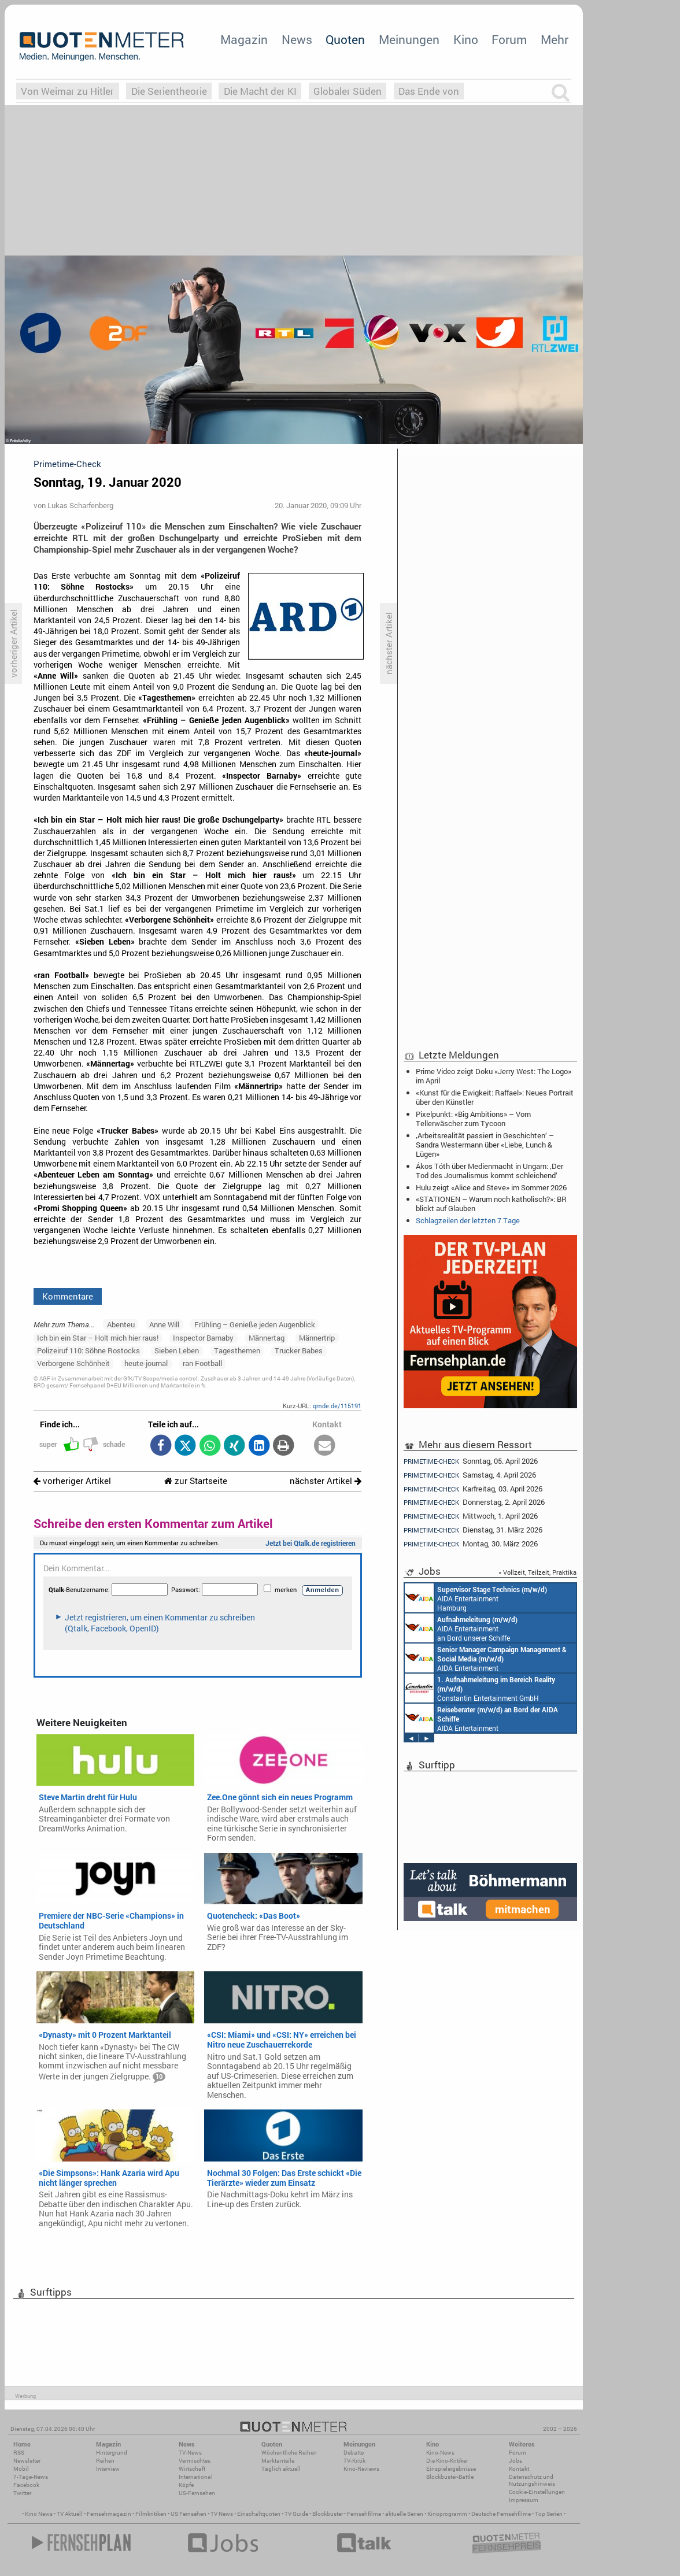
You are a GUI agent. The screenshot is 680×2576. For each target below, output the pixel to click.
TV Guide (296, 2514)
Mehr (554, 39)
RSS (18, 2452)
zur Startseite (195, 1480)
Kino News (39, 2514)
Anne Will (164, 1324)
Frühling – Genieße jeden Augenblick (254, 1324)
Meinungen (409, 39)
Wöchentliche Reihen (289, 2452)
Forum (509, 39)
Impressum (523, 2500)
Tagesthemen (237, 1350)
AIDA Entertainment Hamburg (476, 1597)
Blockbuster (327, 2514)
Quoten (345, 39)
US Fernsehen (188, 2514)
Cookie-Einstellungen (537, 2492)
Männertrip (317, 1337)
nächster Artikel (325, 1480)
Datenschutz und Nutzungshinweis (532, 2480)
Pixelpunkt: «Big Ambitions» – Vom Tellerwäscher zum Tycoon (473, 1118)
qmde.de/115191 (337, 1405)
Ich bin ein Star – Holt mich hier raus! (97, 1337)
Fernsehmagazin (109, 2514)
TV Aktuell (70, 2514)
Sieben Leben (176, 1350)
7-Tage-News (30, 2477)
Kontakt (519, 2469)
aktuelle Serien (404, 2514)
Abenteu (121, 1324)
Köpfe (186, 2485)
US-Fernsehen (197, 2493)
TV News (221, 2514)
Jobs (515, 2460)
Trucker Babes (299, 1350)
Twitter (22, 2493)
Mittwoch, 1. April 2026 (471, 1516)
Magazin (244, 39)
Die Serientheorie (169, 91)
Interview (108, 2469)
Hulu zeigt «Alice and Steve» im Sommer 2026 (491, 1187)
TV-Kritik (354, 2460)
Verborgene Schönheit (73, 1363)
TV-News (190, 2452)
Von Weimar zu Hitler (67, 91)
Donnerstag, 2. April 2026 (474, 1502)
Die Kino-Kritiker (447, 2460)
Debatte (353, 2452)
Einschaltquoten (258, 2514)
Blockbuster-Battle (450, 2477)
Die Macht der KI (260, 91)
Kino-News (440, 2452)
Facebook (26, 2485)
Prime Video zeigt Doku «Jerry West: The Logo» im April (493, 1076)
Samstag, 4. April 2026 (470, 1475)
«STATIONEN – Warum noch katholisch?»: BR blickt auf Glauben (491, 1203)
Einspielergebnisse (451, 2469)
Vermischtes (194, 2460)
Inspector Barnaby (203, 1337)
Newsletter (26, 2460)
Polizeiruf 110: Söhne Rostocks (88, 1350)
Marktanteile (277, 2460)
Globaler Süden (347, 91)
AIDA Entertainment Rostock (486, 1658)
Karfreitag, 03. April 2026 (473, 1489)
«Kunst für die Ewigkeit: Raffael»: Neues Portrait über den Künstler (495, 1097)
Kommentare (67, 1296)
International (196, 2477)
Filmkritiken (151, 2514)
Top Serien (549, 2514)
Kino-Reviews (361, 2469)
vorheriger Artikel (72, 1480)
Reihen (105, 2460)
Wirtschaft (192, 2469)
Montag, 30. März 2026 (471, 1544)
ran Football (202, 1363)
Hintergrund (111, 2452)
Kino (465, 39)
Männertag (266, 1337)
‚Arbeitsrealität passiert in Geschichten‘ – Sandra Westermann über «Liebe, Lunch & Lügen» (485, 1144)
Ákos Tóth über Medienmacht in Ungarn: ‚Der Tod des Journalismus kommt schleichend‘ (489, 1170)
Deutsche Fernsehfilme (501, 2514)
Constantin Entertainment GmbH (480, 1688)
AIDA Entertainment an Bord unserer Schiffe (461, 1627)
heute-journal (146, 1363)
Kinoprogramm (447, 2514)
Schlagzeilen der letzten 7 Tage (468, 1220)
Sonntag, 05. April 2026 (471, 1461)
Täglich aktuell (281, 2469)
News (297, 39)
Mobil (21, 2469)
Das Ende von (428, 91)
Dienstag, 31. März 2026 (473, 1530)
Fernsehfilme (364, 2514)
